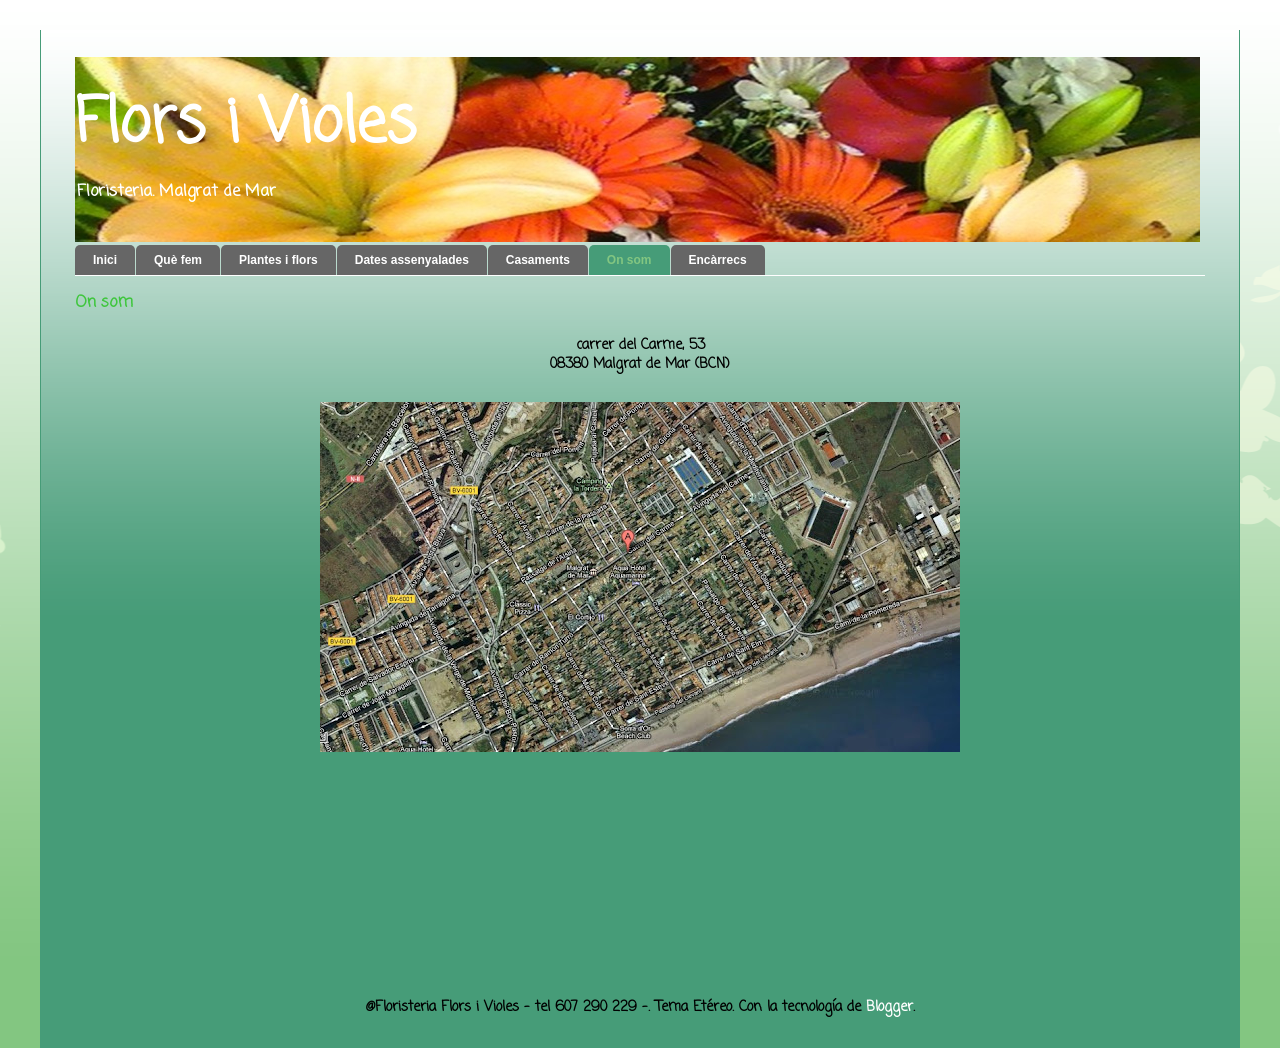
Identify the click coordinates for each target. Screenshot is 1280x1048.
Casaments (538, 260)
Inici (105, 260)
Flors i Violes (245, 124)
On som (629, 260)
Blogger (889, 1007)
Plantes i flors (278, 260)
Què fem (178, 260)
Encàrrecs (718, 260)
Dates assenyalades (412, 260)
